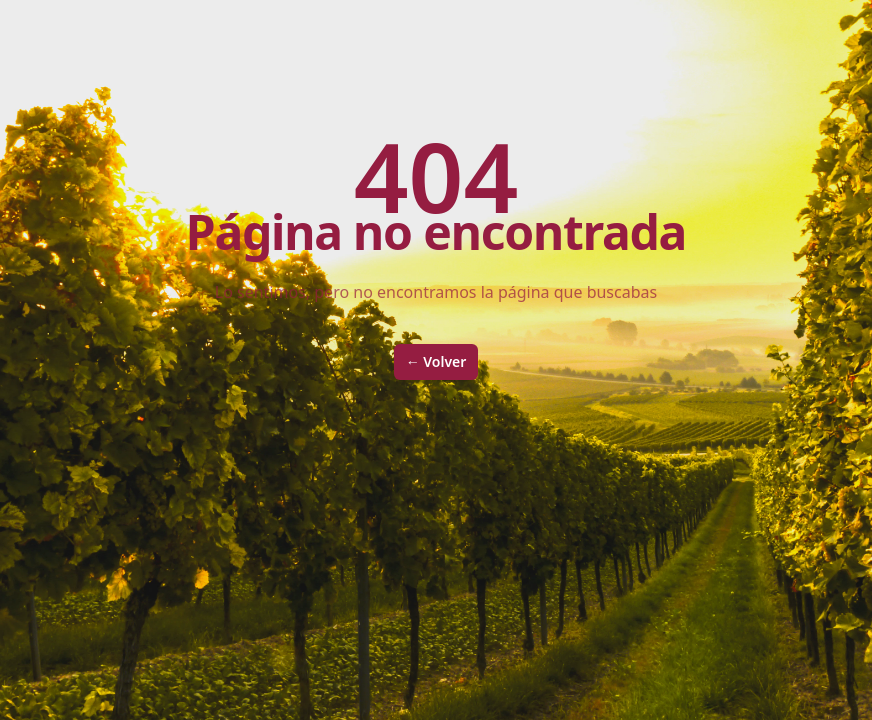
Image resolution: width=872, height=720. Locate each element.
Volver (436, 361)
